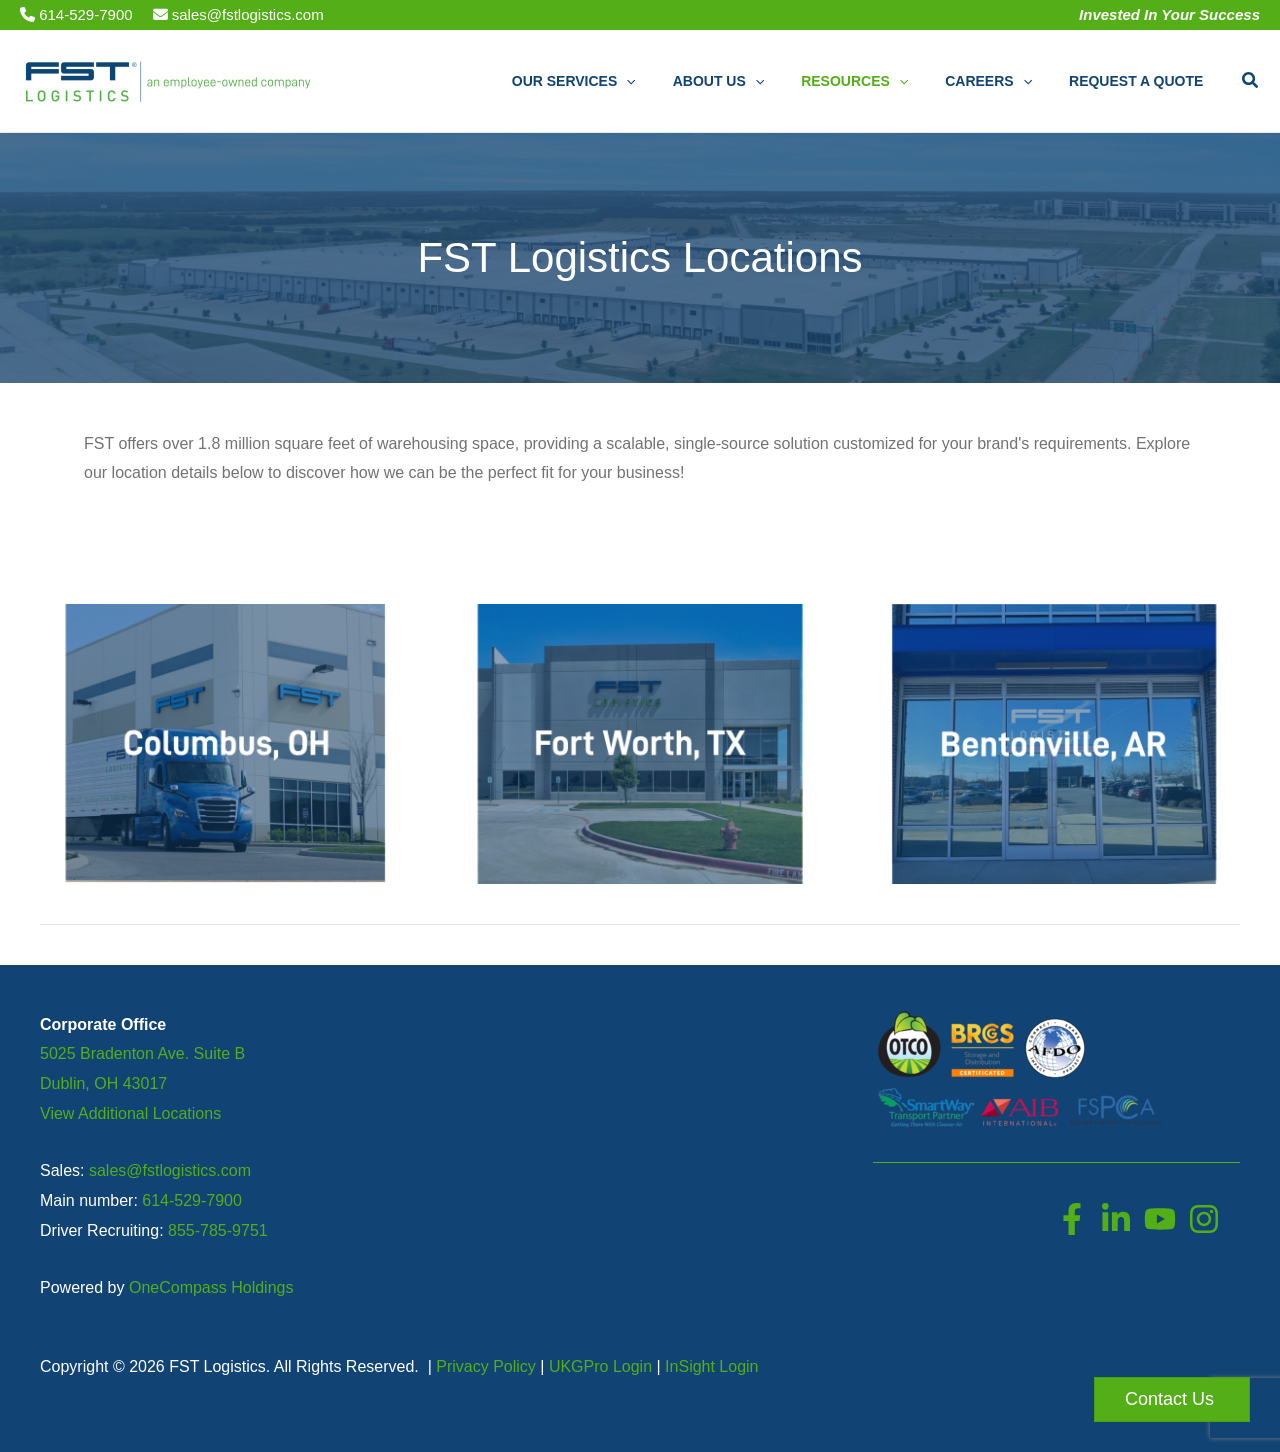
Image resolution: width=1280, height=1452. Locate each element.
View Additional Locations (130, 1113)
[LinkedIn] (1116, 1219)
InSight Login (711, 1366)
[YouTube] (1160, 1219)
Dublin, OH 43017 (103, 1083)
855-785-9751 (218, 1230)
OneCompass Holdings (211, 1287)
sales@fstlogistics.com (238, 14)
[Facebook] (1072, 1219)
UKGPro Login (600, 1366)
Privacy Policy (486, 1366)
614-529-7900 (76, 14)
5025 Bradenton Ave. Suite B (142, 1053)
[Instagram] (1204, 1219)
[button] (667, 81)
